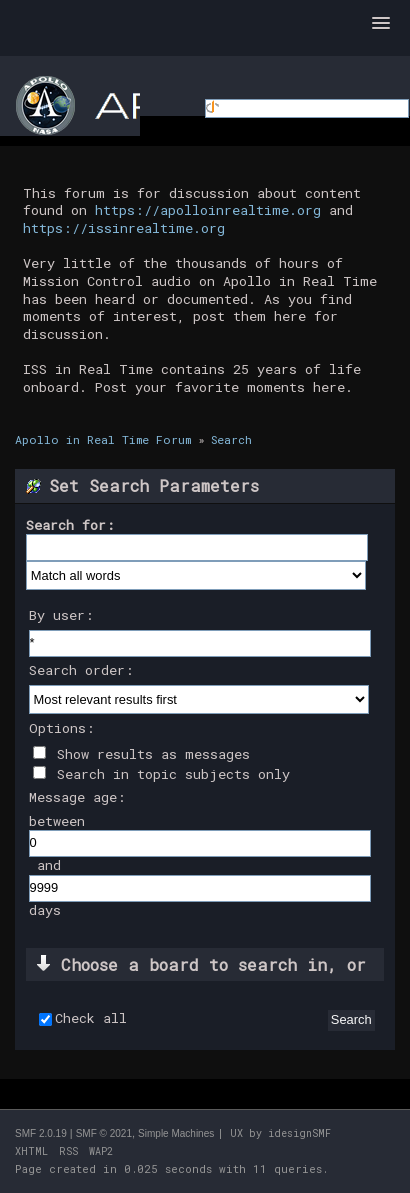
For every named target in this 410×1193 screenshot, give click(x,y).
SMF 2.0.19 (41, 1133)
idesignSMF (299, 1133)
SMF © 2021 (104, 1133)
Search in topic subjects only (161, 774)
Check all (91, 1018)
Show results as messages (141, 754)
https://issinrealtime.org (124, 228)
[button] (381, 24)
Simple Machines (176, 1133)
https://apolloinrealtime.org (208, 210)
